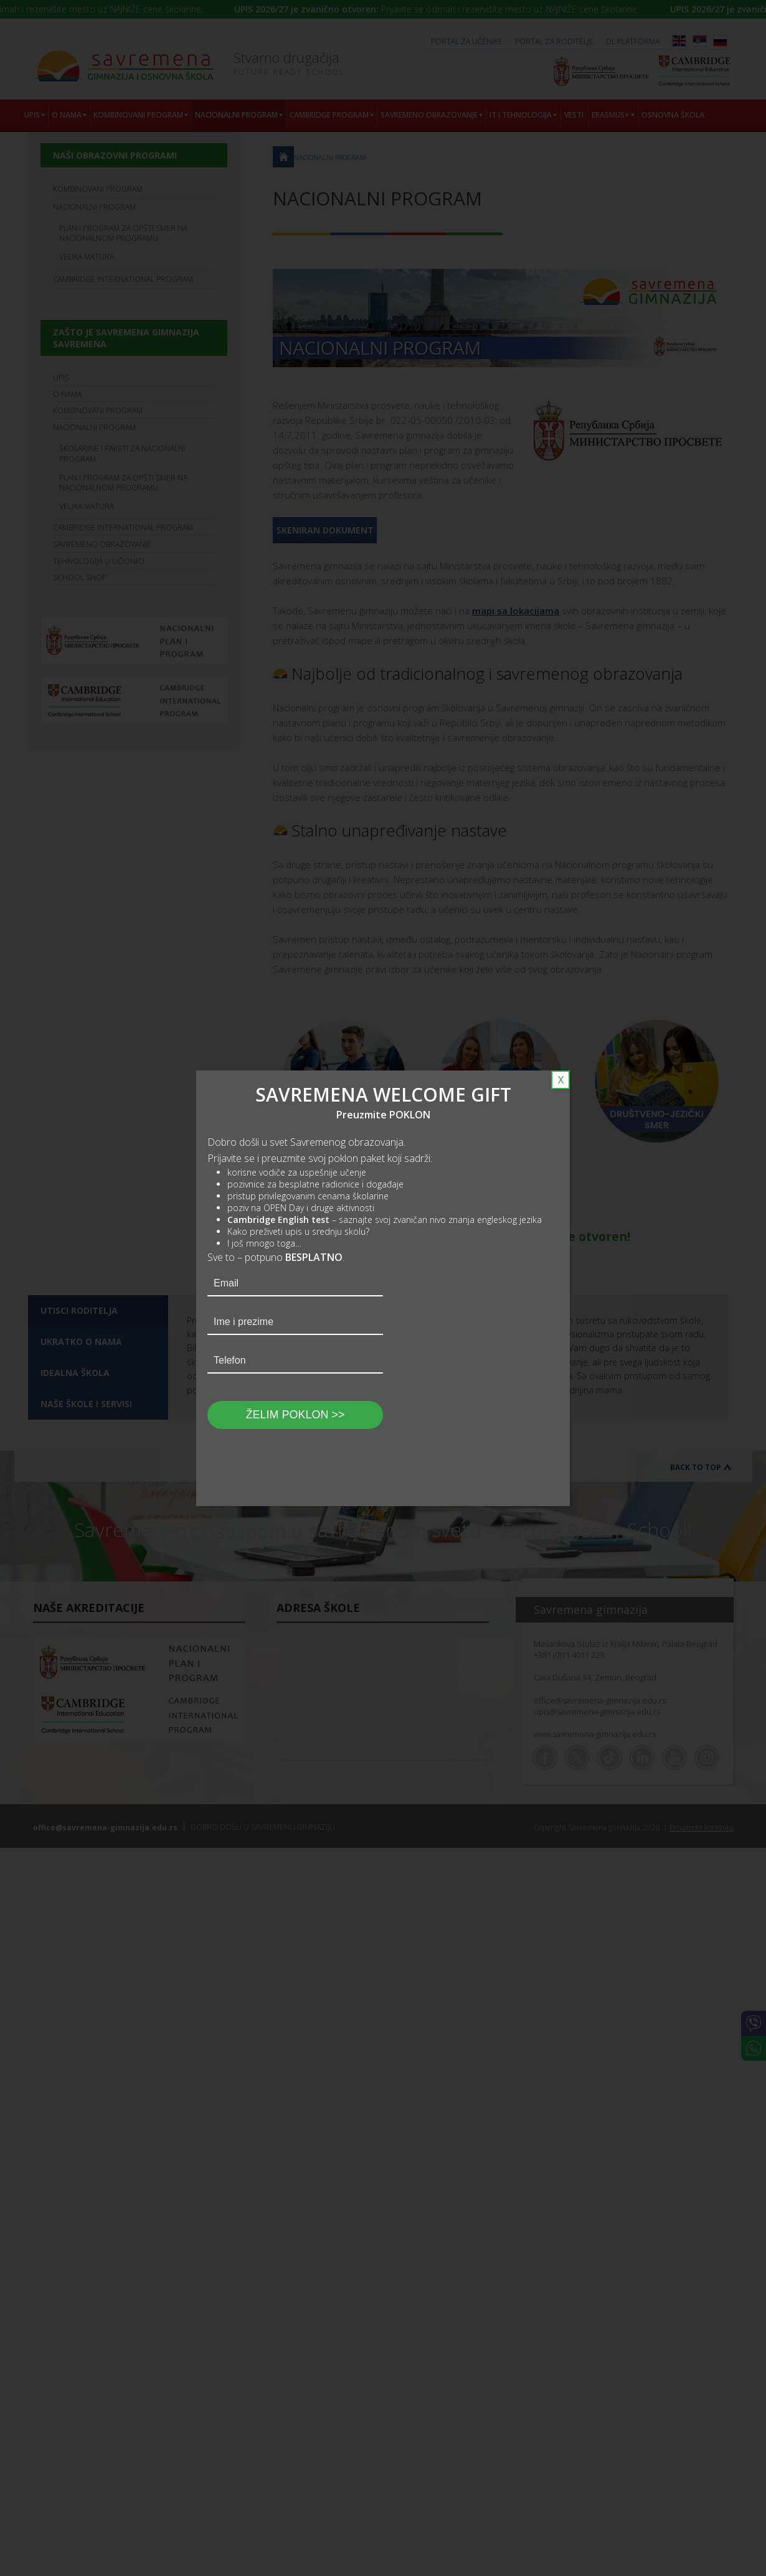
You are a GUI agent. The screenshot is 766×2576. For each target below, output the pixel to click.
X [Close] (561, 1080)
